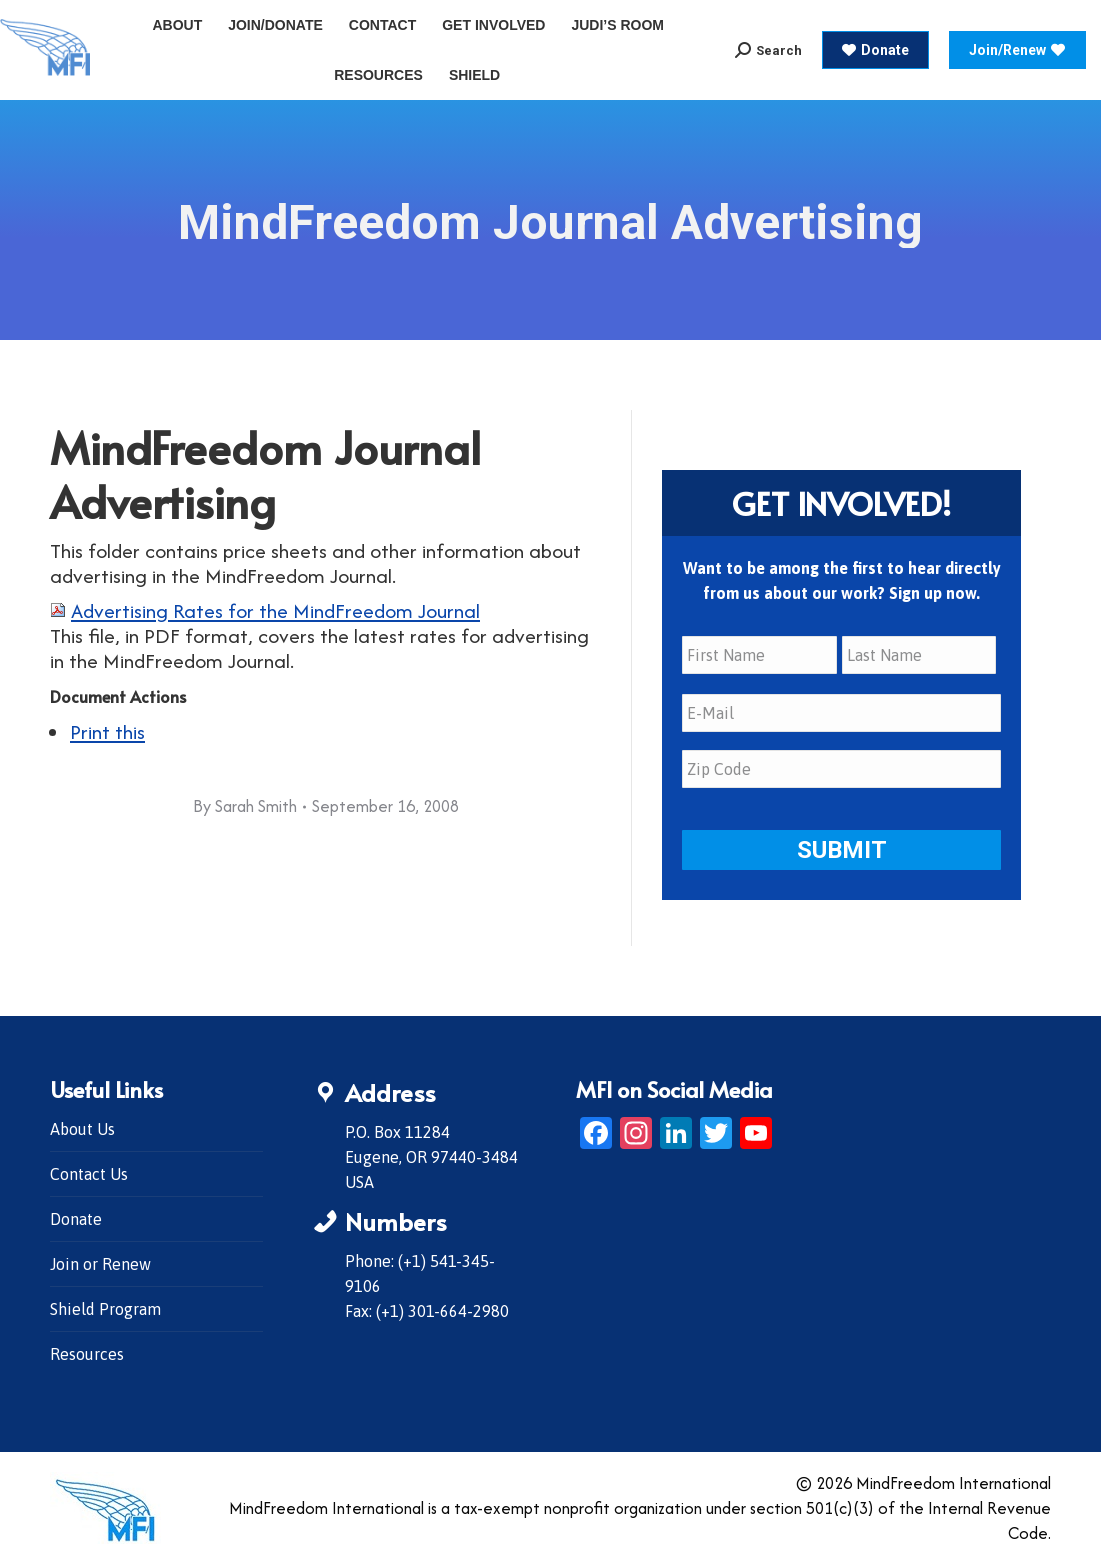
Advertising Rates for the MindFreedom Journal (275, 610)
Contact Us (89, 1174)
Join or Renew (100, 1264)
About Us (82, 1129)
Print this (107, 731)
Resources (87, 1354)
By (245, 806)
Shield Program (105, 1309)
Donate (76, 1219)
